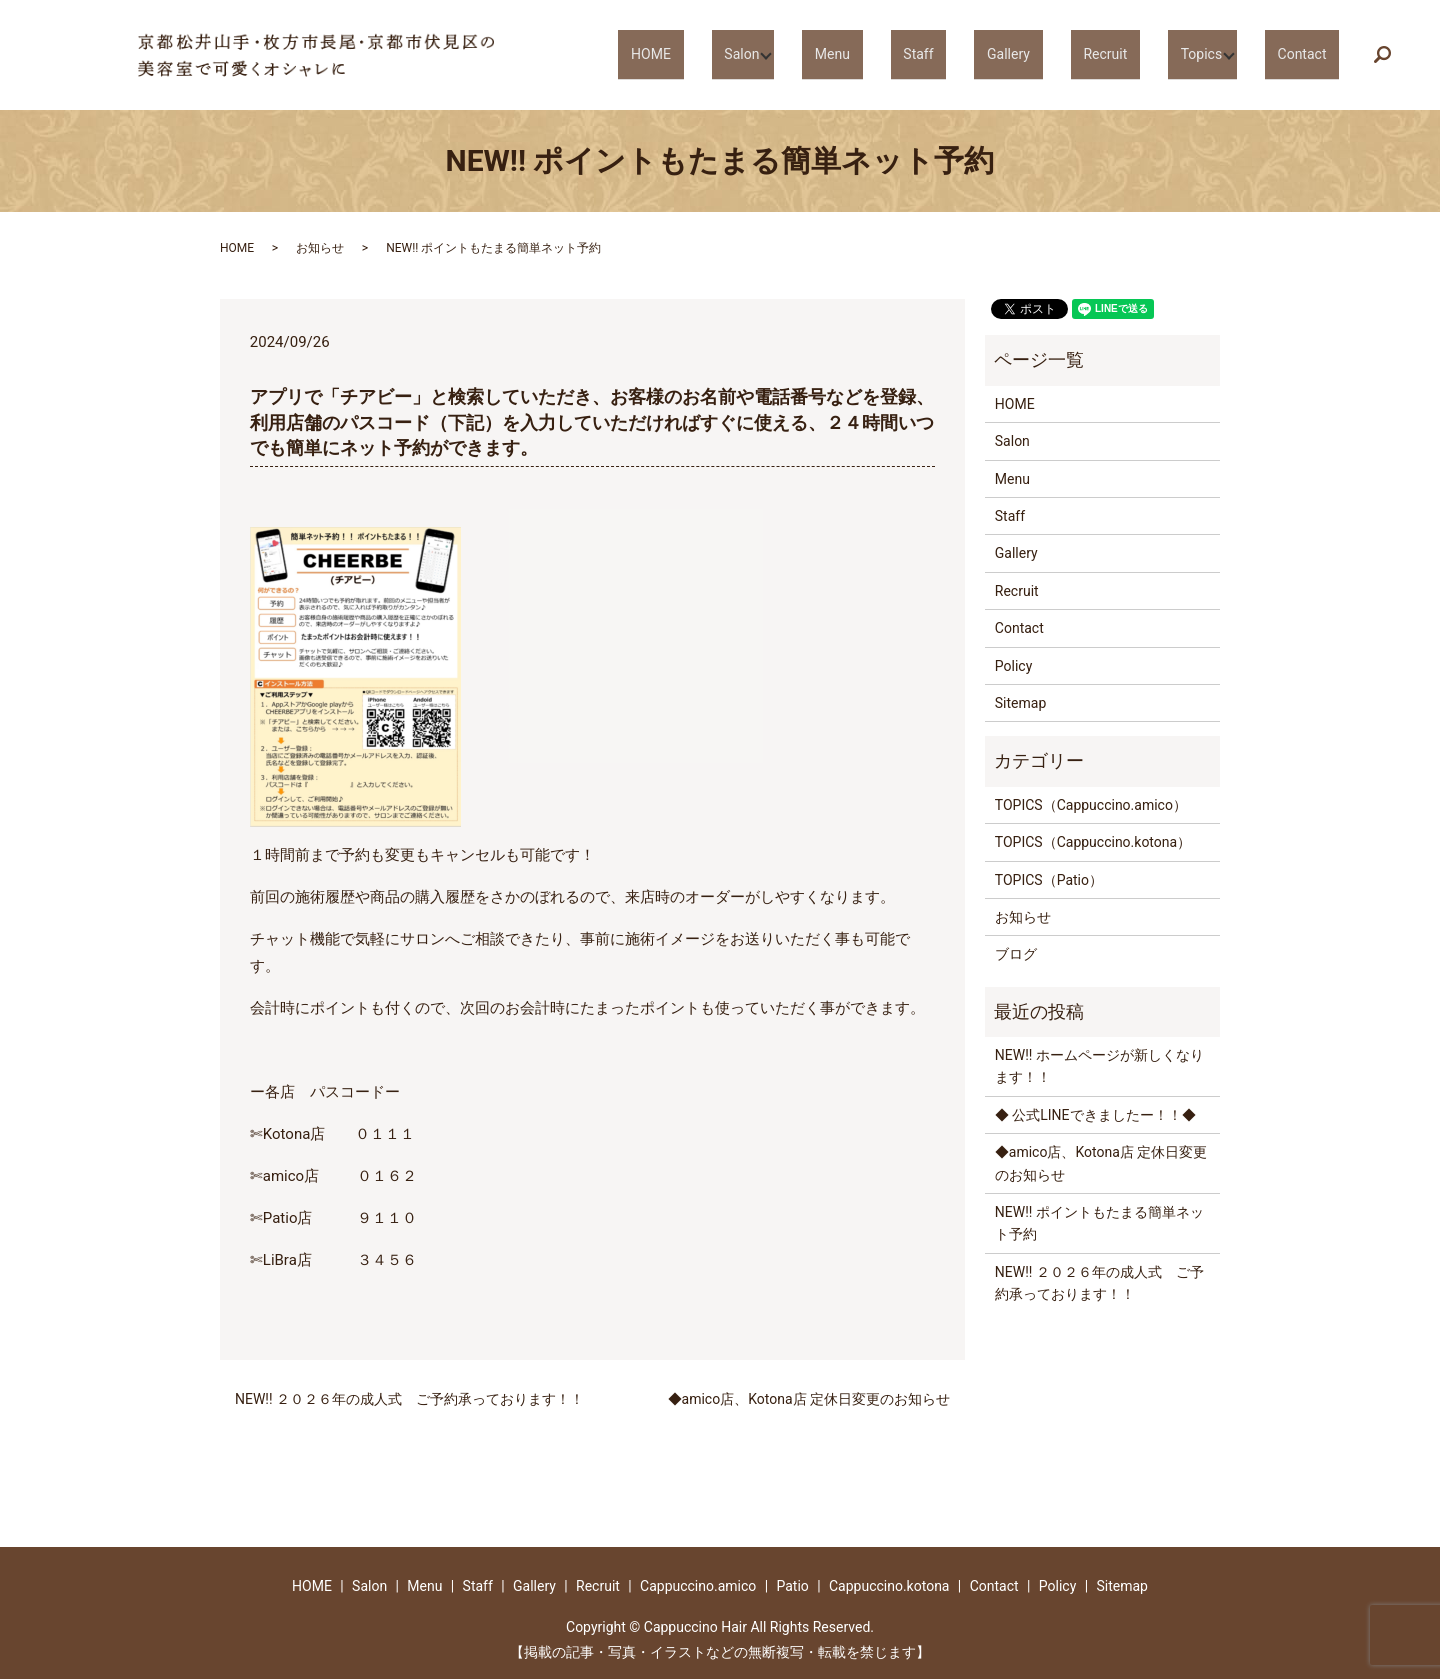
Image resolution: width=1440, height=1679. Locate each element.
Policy (1014, 666)
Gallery (1063, 54)
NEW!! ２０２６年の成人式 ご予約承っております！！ (409, 1399)
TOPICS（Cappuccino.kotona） (1093, 842)
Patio (792, 1586)
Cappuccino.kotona (889, 1586)
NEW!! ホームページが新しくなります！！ (1099, 1066)
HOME (770, 54)
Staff (993, 54)
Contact (1311, 54)
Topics (1216, 54)
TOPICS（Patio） (1049, 880)
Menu (926, 54)
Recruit (1140, 54)
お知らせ (320, 248)
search (1395, 56)
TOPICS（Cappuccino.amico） (1091, 805)
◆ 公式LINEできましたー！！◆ (1095, 1115)
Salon (841, 54)
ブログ (1016, 954)
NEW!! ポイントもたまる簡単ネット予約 (1099, 1223)
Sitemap (1020, 703)
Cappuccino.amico (698, 1586)
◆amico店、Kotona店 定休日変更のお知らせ (809, 1399)
